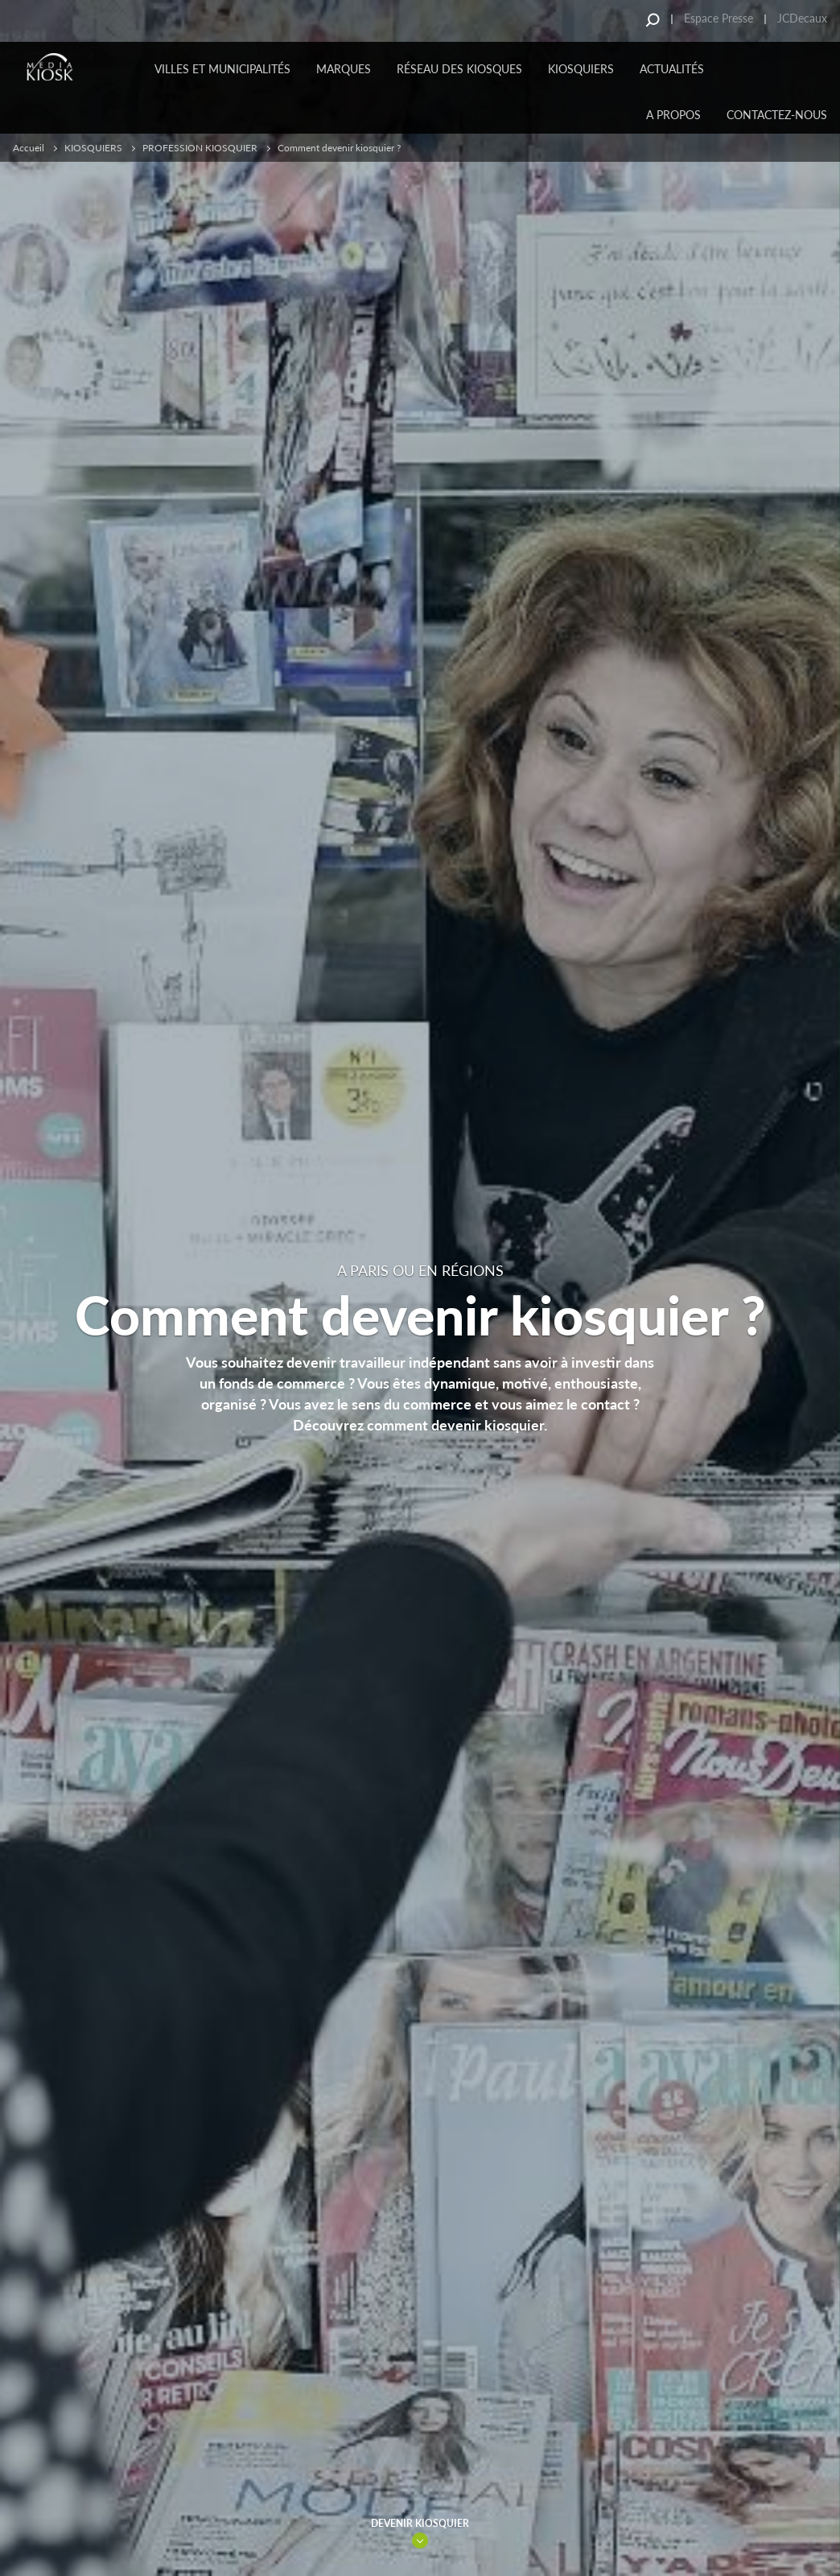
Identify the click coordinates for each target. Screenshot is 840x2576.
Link (420, 2541)
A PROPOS (673, 115)
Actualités (672, 69)
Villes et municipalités (222, 69)
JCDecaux (802, 18)
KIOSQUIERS (581, 69)
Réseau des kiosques (459, 69)
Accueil (28, 148)
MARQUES (343, 69)
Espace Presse (718, 18)
